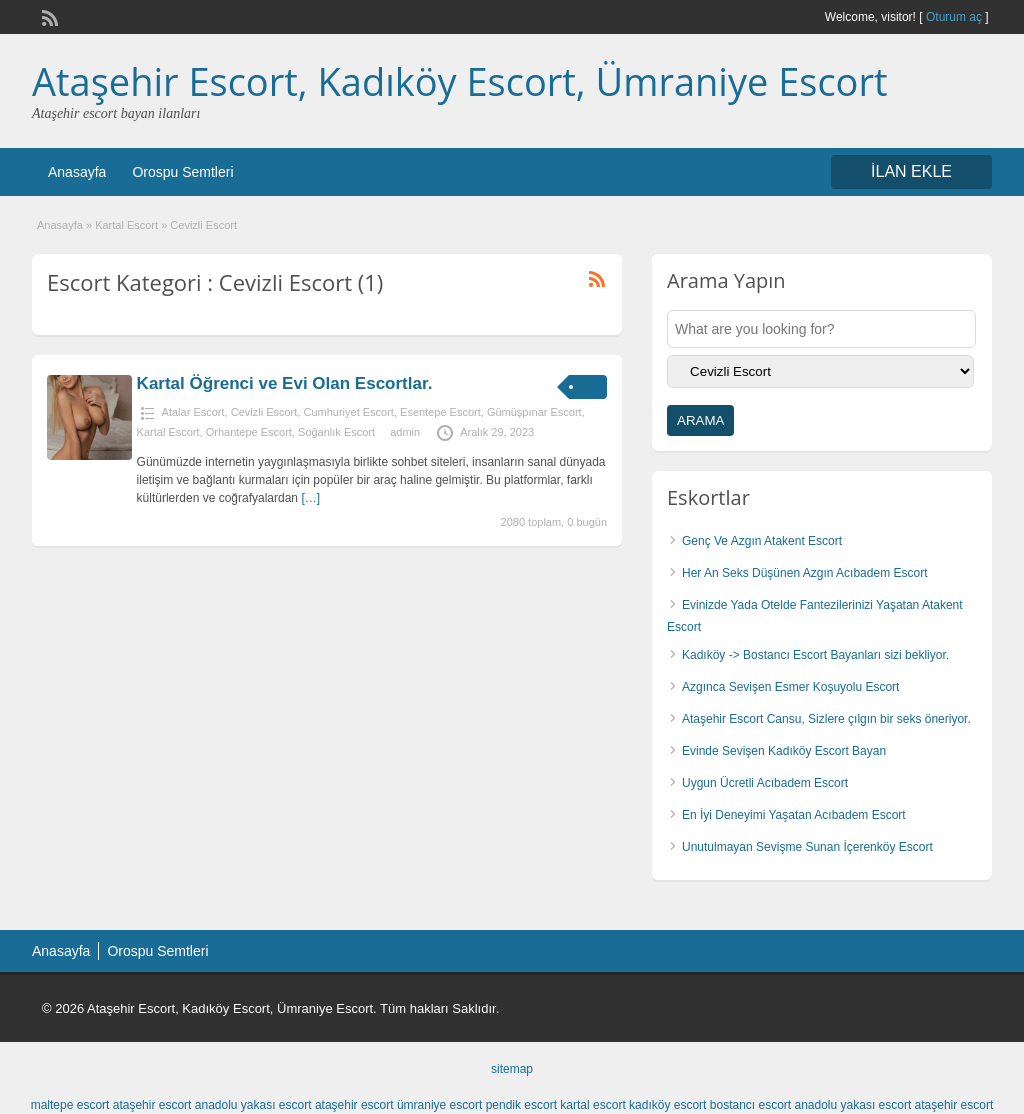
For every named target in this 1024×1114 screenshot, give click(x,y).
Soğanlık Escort (336, 432)
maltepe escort (70, 1105)
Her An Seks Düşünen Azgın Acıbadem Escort (804, 573)
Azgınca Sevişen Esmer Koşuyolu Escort (790, 687)
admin (405, 432)
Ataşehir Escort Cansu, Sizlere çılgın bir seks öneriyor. (826, 719)
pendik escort (521, 1105)
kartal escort (592, 1105)
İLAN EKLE (911, 171)
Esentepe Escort (440, 412)
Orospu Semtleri (182, 172)
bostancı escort (750, 1105)
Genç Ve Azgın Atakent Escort (762, 541)
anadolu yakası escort (253, 1105)
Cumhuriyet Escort (348, 412)
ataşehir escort (152, 1105)
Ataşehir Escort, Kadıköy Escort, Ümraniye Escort (460, 81)
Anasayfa (77, 172)
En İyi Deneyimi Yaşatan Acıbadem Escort (794, 815)
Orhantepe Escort (249, 432)
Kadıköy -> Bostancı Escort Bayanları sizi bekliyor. (815, 655)
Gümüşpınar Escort (534, 412)
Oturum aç (955, 17)
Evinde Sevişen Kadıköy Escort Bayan (784, 751)
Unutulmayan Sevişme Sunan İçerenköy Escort (807, 847)
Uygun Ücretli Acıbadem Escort (765, 783)
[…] (310, 498)
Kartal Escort (126, 225)
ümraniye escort (439, 1105)
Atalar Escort (193, 412)
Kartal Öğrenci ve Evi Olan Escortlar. (285, 383)
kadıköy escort (667, 1105)
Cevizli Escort (264, 412)
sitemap (512, 1069)
